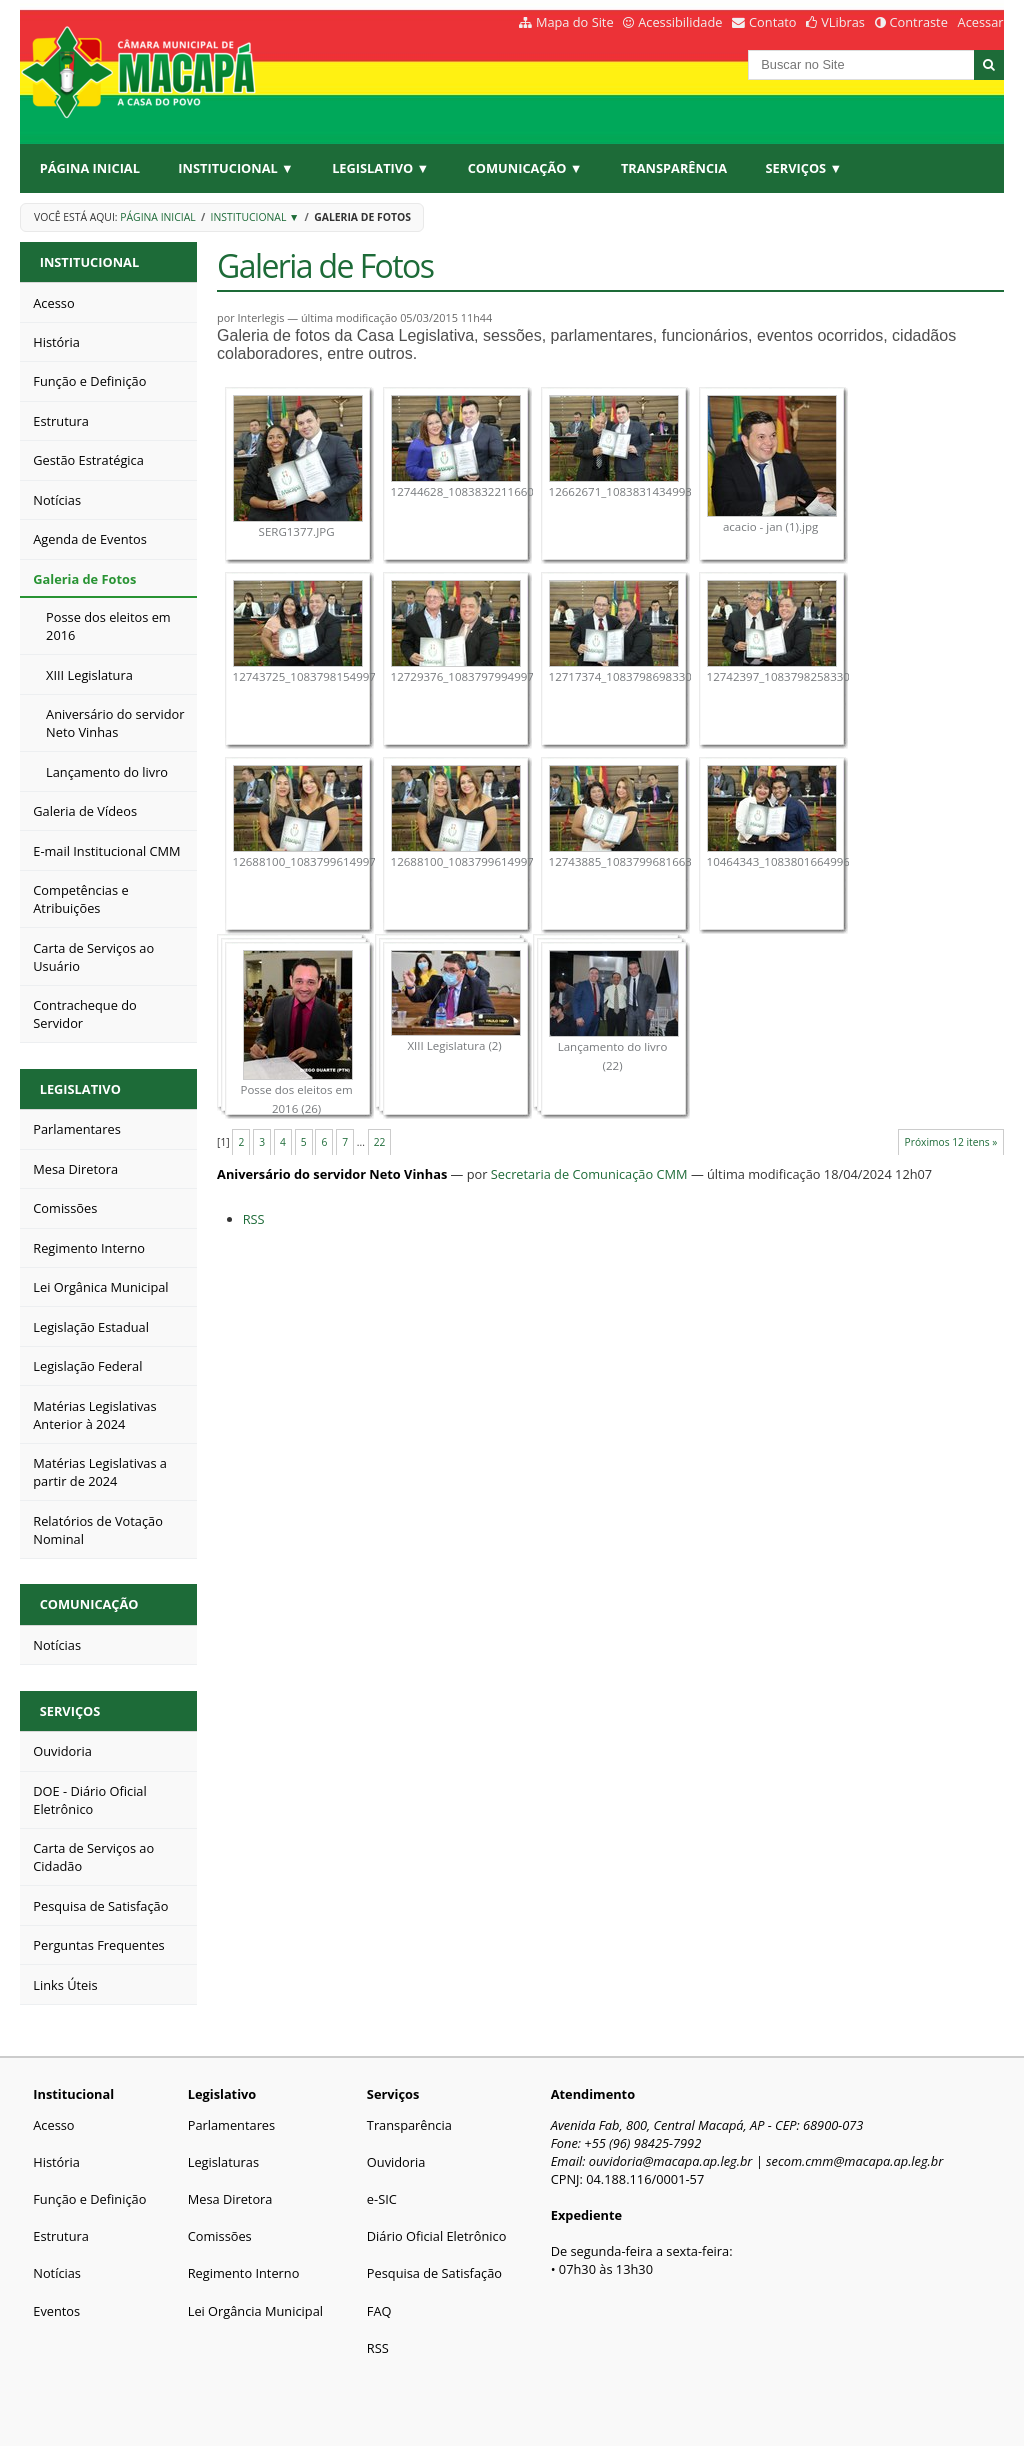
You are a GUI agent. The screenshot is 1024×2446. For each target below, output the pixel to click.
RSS (254, 1219)
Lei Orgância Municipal (255, 2311)
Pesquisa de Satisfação (434, 2273)
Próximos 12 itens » (951, 1142)
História (56, 2162)
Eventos (56, 2311)
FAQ (379, 2311)
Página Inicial (90, 168)
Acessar (981, 22)
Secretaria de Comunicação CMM (589, 1174)
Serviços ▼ (804, 168)
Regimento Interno (244, 2273)
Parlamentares (231, 2125)
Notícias (57, 2273)
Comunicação (89, 1604)
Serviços (70, 1711)
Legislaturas (223, 2162)
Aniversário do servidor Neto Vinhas (332, 1174)
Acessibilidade (680, 22)
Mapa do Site (575, 22)
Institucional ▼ (235, 168)
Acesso (53, 2125)
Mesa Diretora (230, 2199)
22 (380, 1142)
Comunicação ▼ (525, 168)
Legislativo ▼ (380, 168)
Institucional (89, 262)
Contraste (918, 22)
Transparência (674, 168)
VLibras (843, 22)
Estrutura (61, 2236)
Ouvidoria (396, 2162)
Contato (773, 22)
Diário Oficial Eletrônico (437, 2236)
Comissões (220, 2236)
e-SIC (382, 2199)
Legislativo (80, 1089)
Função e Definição (89, 2199)
